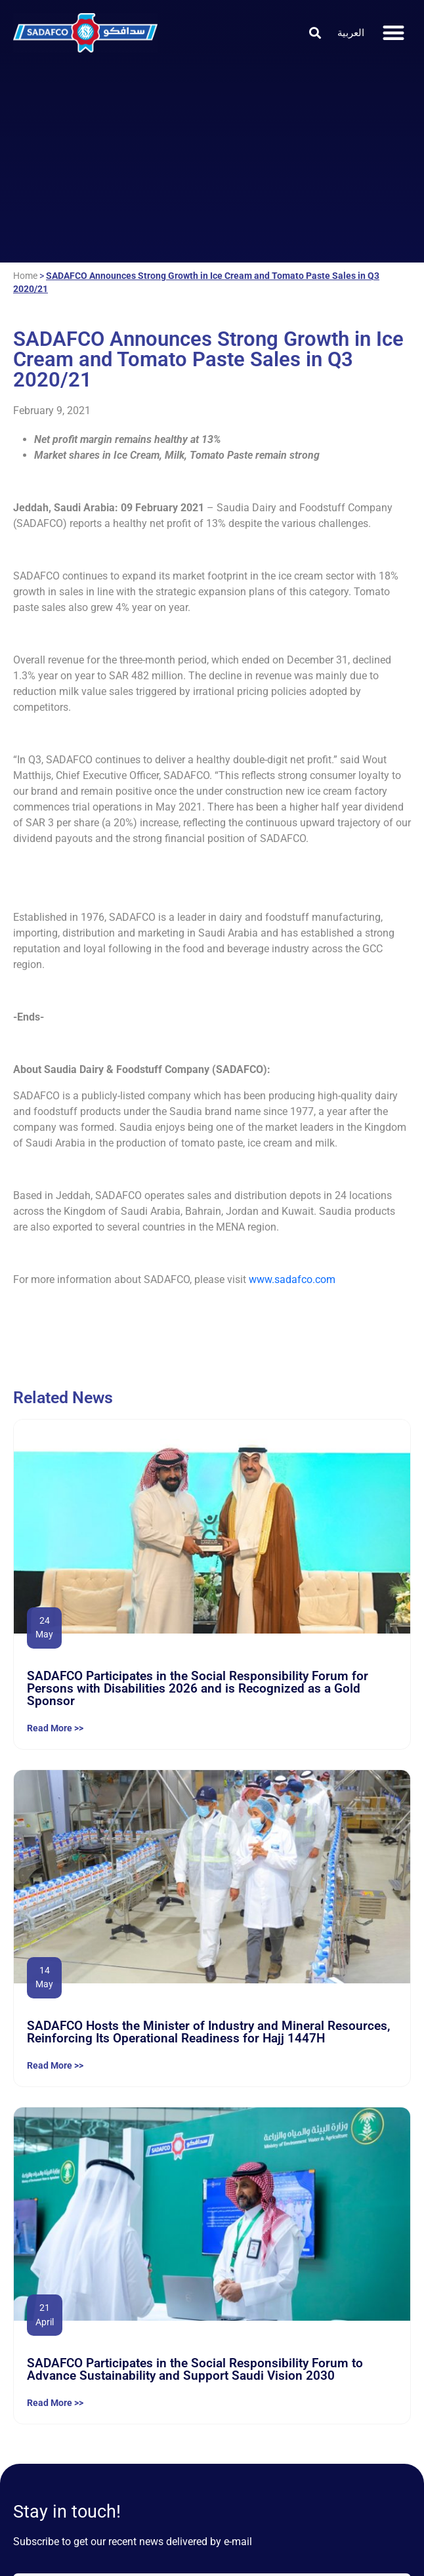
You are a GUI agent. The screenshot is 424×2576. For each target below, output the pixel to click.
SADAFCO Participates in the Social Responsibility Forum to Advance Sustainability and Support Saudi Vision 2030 (195, 2369)
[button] (315, 32)
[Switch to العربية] (351, 33)
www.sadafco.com (292, 1279)
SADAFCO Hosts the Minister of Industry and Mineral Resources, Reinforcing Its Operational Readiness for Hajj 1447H (208, 2032)
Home (25, 275)
